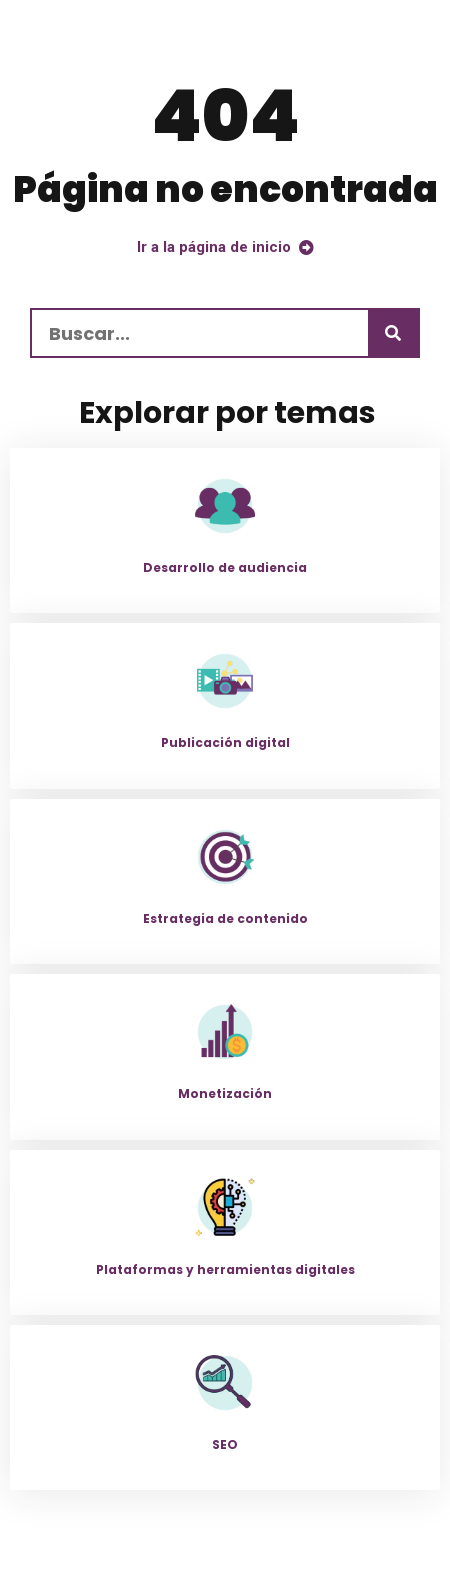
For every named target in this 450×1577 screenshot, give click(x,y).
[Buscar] (393, 333)
